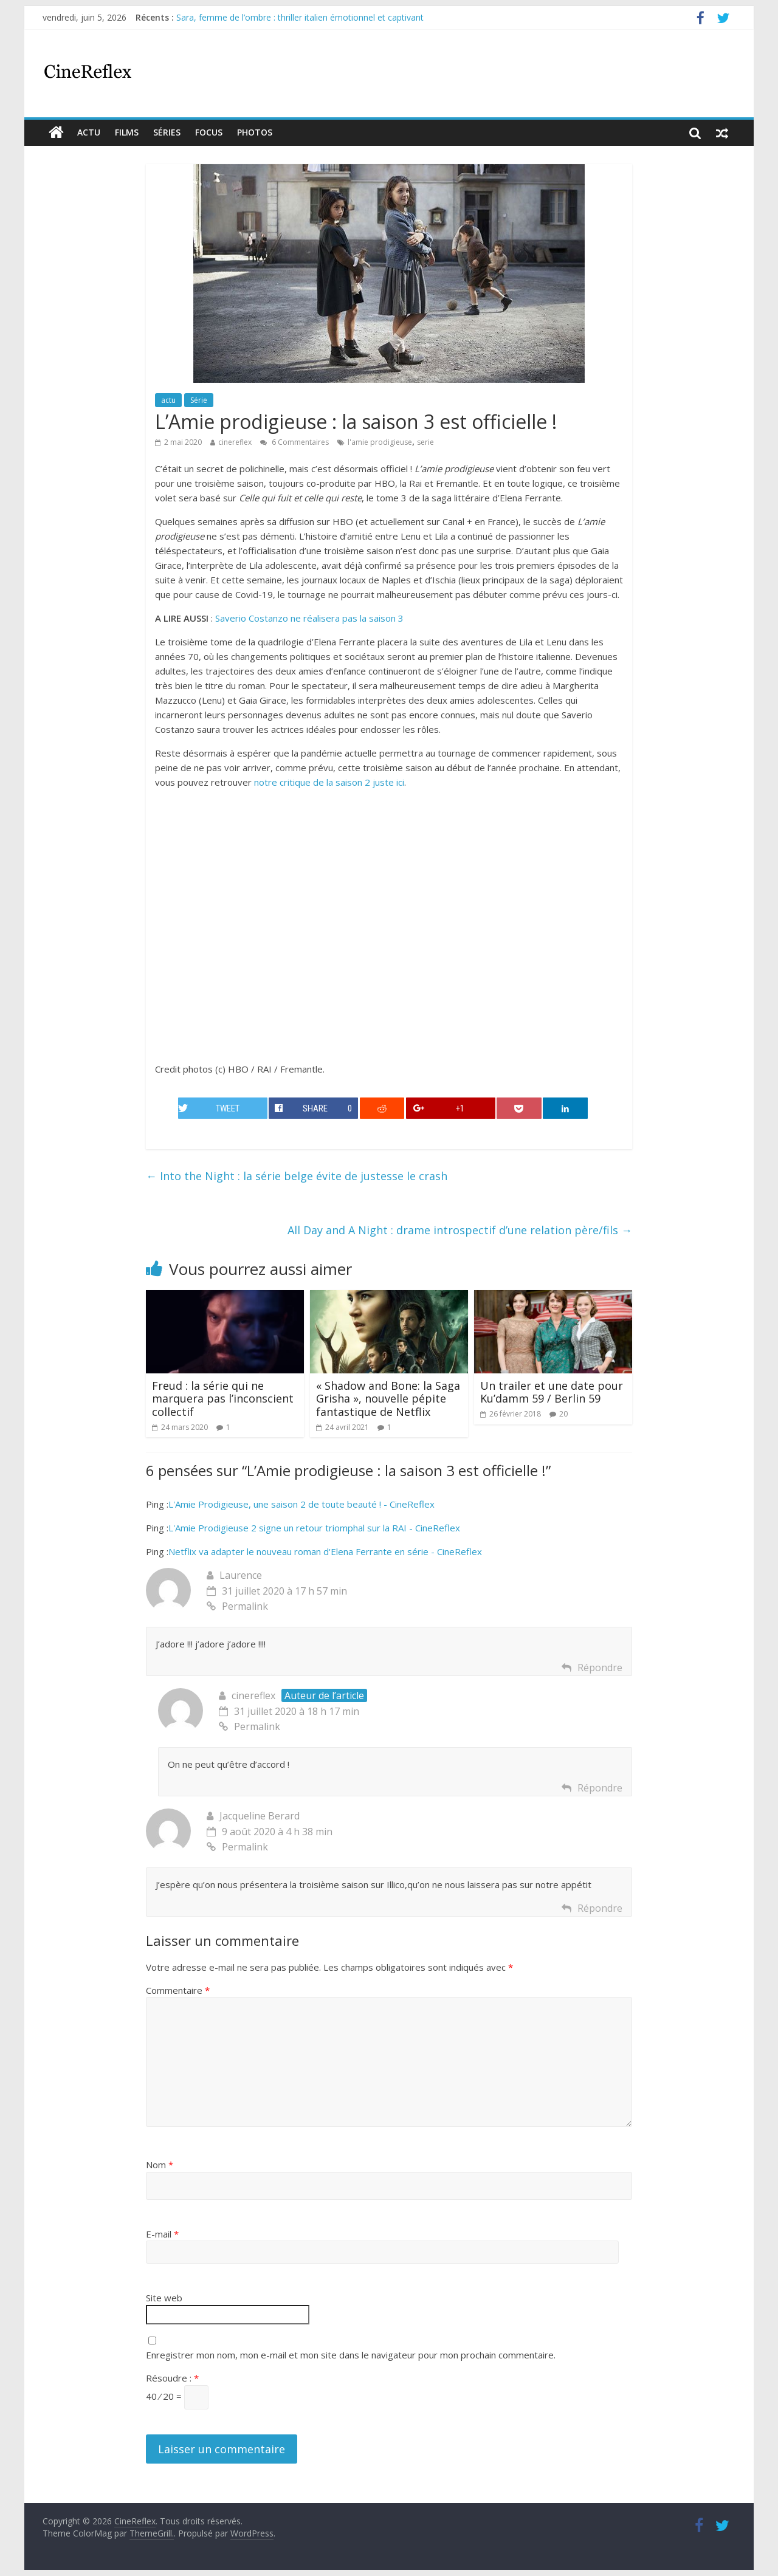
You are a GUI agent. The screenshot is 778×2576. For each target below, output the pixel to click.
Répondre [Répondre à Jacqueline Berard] (599, 1908)
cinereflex (235, 442)
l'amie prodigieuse (380, 442)
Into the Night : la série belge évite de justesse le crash (296, 1176)
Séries (167, 132)
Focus (208, 132)
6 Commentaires (294, 442)
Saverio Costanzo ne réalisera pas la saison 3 (309, 618)
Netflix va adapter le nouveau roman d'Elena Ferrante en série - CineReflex (325, 1551)
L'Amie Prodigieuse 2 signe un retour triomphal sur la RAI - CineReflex (314, 1528)
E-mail (162, 2234)
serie (425, 442)
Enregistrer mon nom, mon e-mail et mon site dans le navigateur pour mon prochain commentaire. (351, 2355)
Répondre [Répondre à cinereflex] (599, 1788)
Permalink (237, 1606)
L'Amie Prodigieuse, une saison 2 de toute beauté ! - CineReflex (301, 1504)
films (127, 132)
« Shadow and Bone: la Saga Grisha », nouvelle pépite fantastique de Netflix (388, 1398)
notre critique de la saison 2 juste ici (329, 782)
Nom (159, 2165)
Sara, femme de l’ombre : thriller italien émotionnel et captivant (300, 17)
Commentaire (178, 1990)
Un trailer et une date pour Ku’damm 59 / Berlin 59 (551, 1392)
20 (563, 1414)
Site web (164, 2298)
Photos (254, 132)
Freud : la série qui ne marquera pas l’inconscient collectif (223, 1398)
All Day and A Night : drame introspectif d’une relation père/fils (459, 1230)
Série (198, 400)
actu (88, 132)
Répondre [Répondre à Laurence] (599, 1667)
